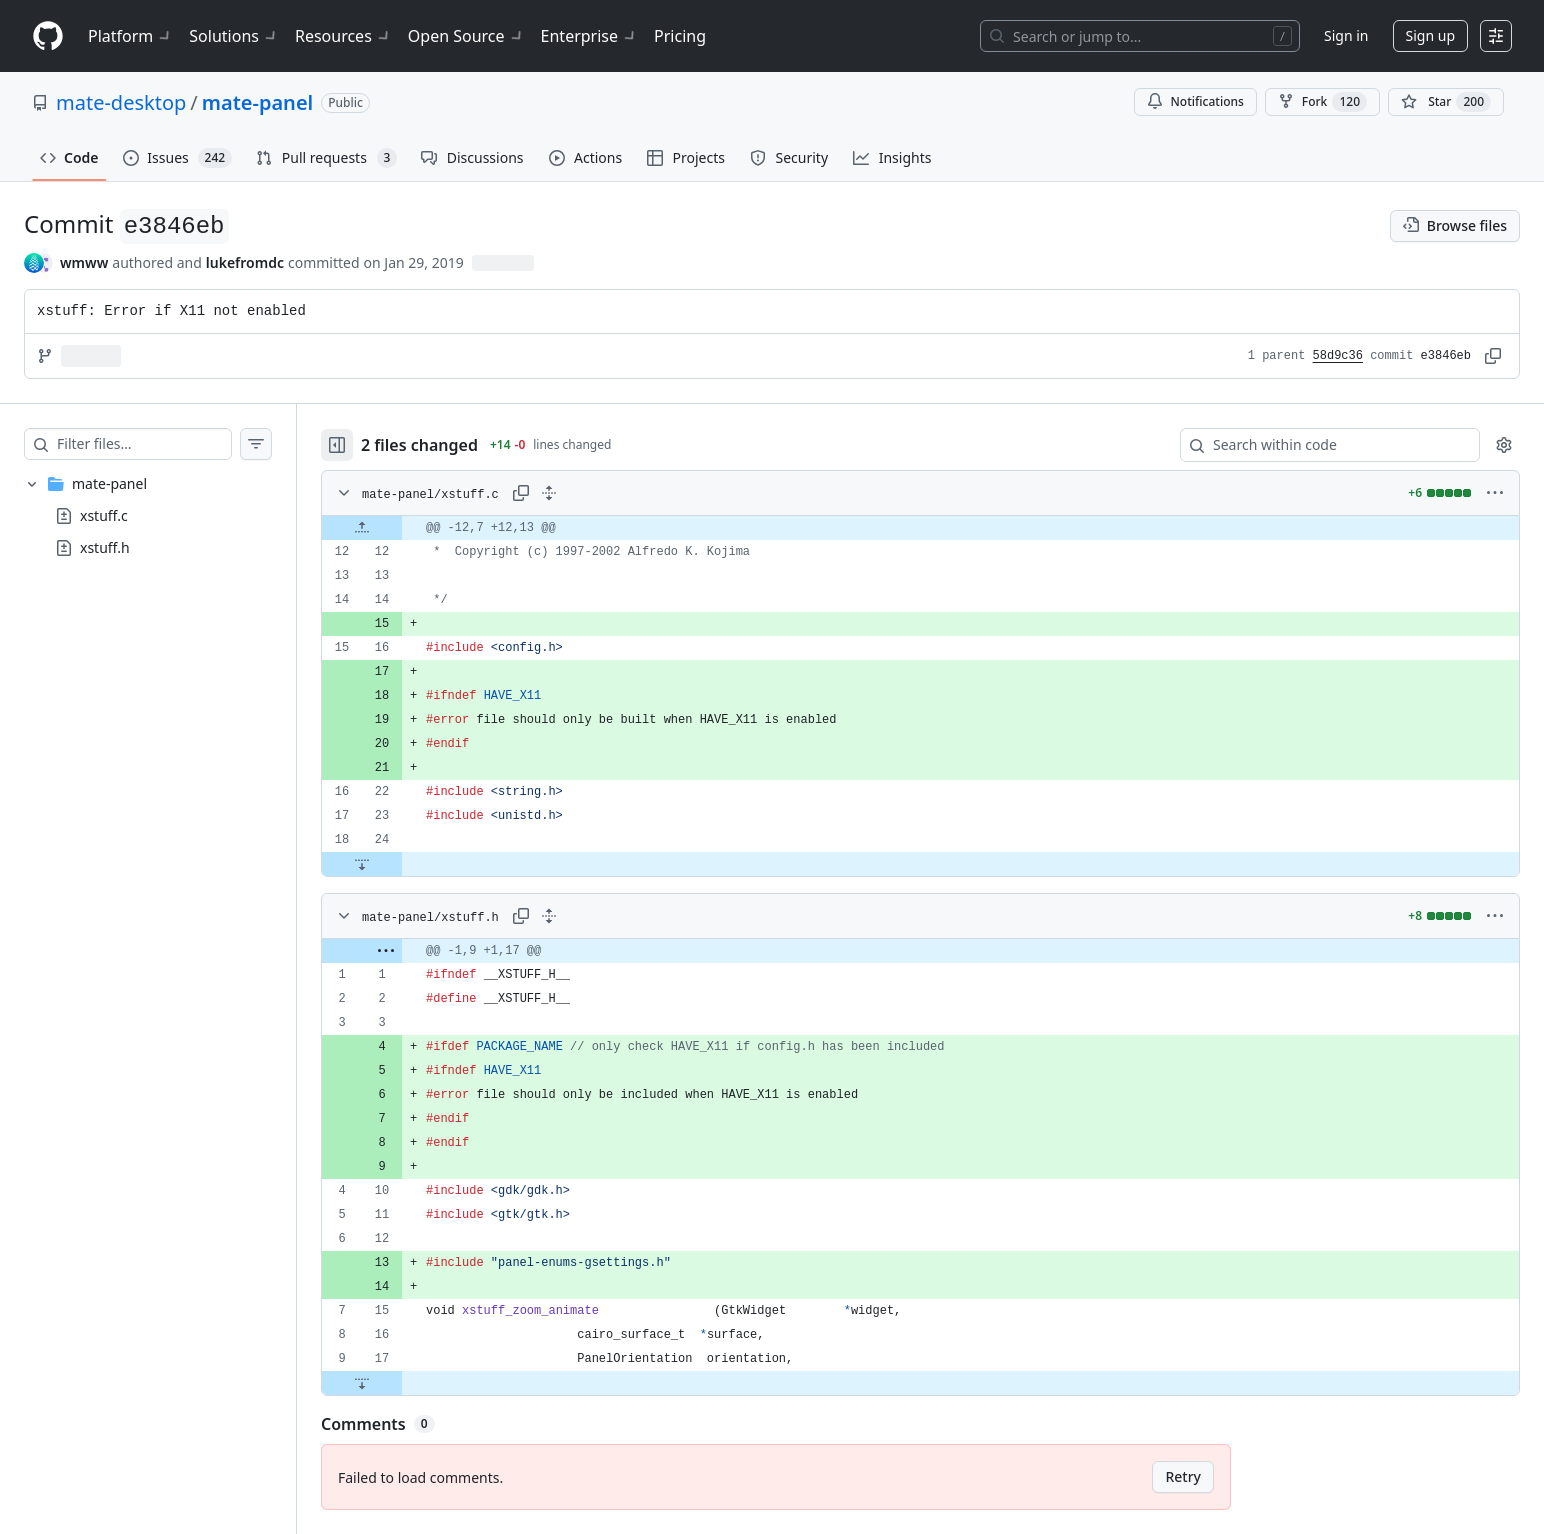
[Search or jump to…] (1140, 36)
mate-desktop (121, 102)
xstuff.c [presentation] (104, 515)
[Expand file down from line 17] (362, 1383)
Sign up (1430, 35)
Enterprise (589, 36)
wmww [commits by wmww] (84, 262)
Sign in (1346, 35)
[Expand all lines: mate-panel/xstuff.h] (549, 916)
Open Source (466, 36)
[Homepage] (48, 36)
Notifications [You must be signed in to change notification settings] (1195, 101)
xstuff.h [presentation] (105, 547)
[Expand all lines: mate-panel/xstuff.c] (549, 493)
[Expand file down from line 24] (362, 864)
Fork (1322, 102)
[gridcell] (920, 528)
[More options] (1495, 493)
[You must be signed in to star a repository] (1446, 102)
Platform (130, 36)
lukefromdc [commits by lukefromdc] (245, 262)
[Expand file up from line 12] (362, 528)
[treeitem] (148, 516)
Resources (343, 36)
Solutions (234, 36)
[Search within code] (1320, 445)
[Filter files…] (144, 444)
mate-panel (257, 102)
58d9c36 (1338, 356)
